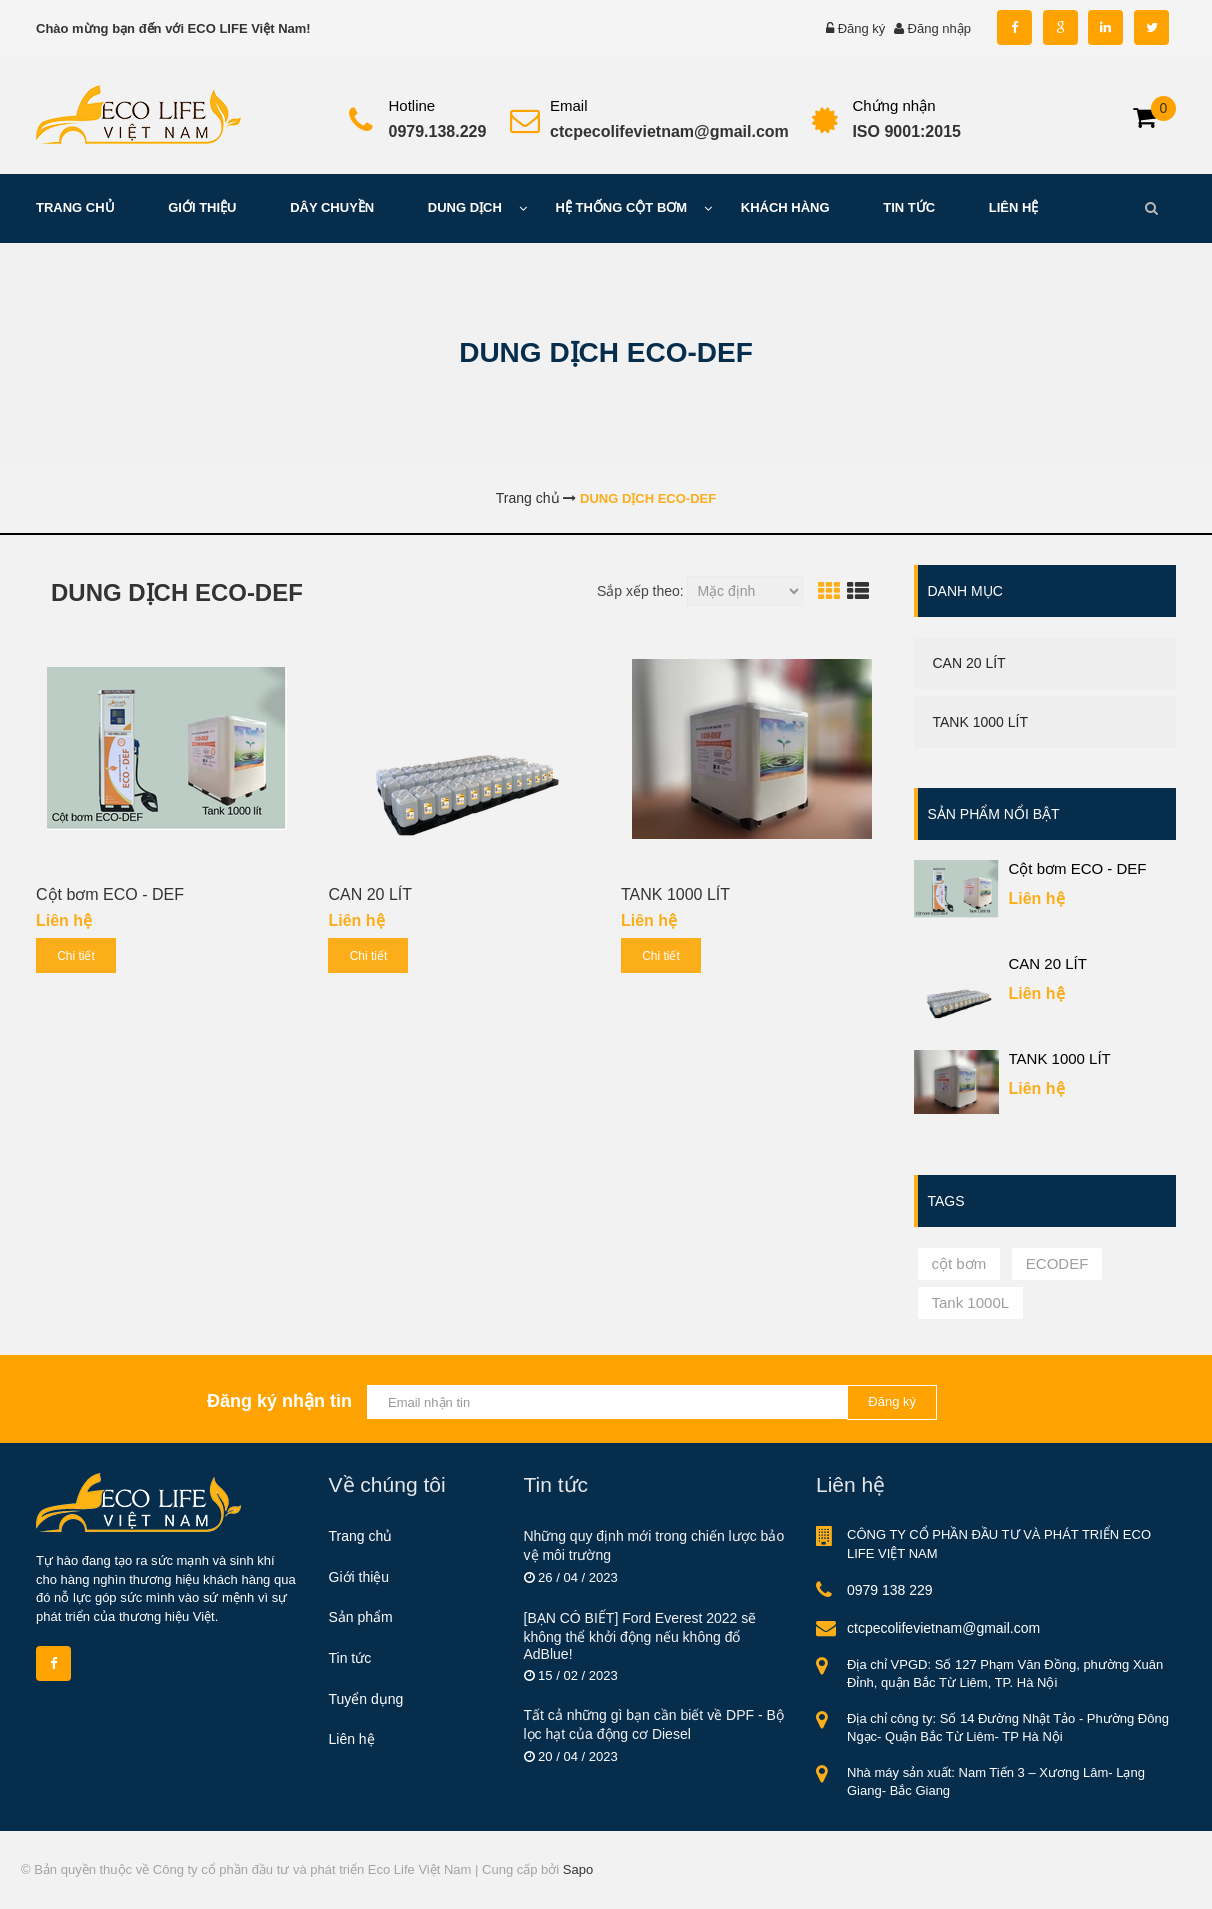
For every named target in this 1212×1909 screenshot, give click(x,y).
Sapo (578, 1869)
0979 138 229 (890, 1590)
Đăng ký (862, 28)
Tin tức (350, 1658)
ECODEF (1057, 1263)
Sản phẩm (361, 1617)
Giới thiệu (359, 1577)
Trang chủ (361, 1536)
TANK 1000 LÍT (675, 894)
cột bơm (959, 1263)
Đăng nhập (939, 28)
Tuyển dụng (366, 1699)
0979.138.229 (438, 131)
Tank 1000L (971, 1302)
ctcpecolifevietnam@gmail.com (669, 131)
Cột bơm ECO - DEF (110, 894)
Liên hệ (352, 1739)
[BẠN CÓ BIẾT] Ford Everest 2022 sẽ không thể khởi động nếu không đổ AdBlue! (640, 1636)
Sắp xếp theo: (640, 591)
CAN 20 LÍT (370, 894)
